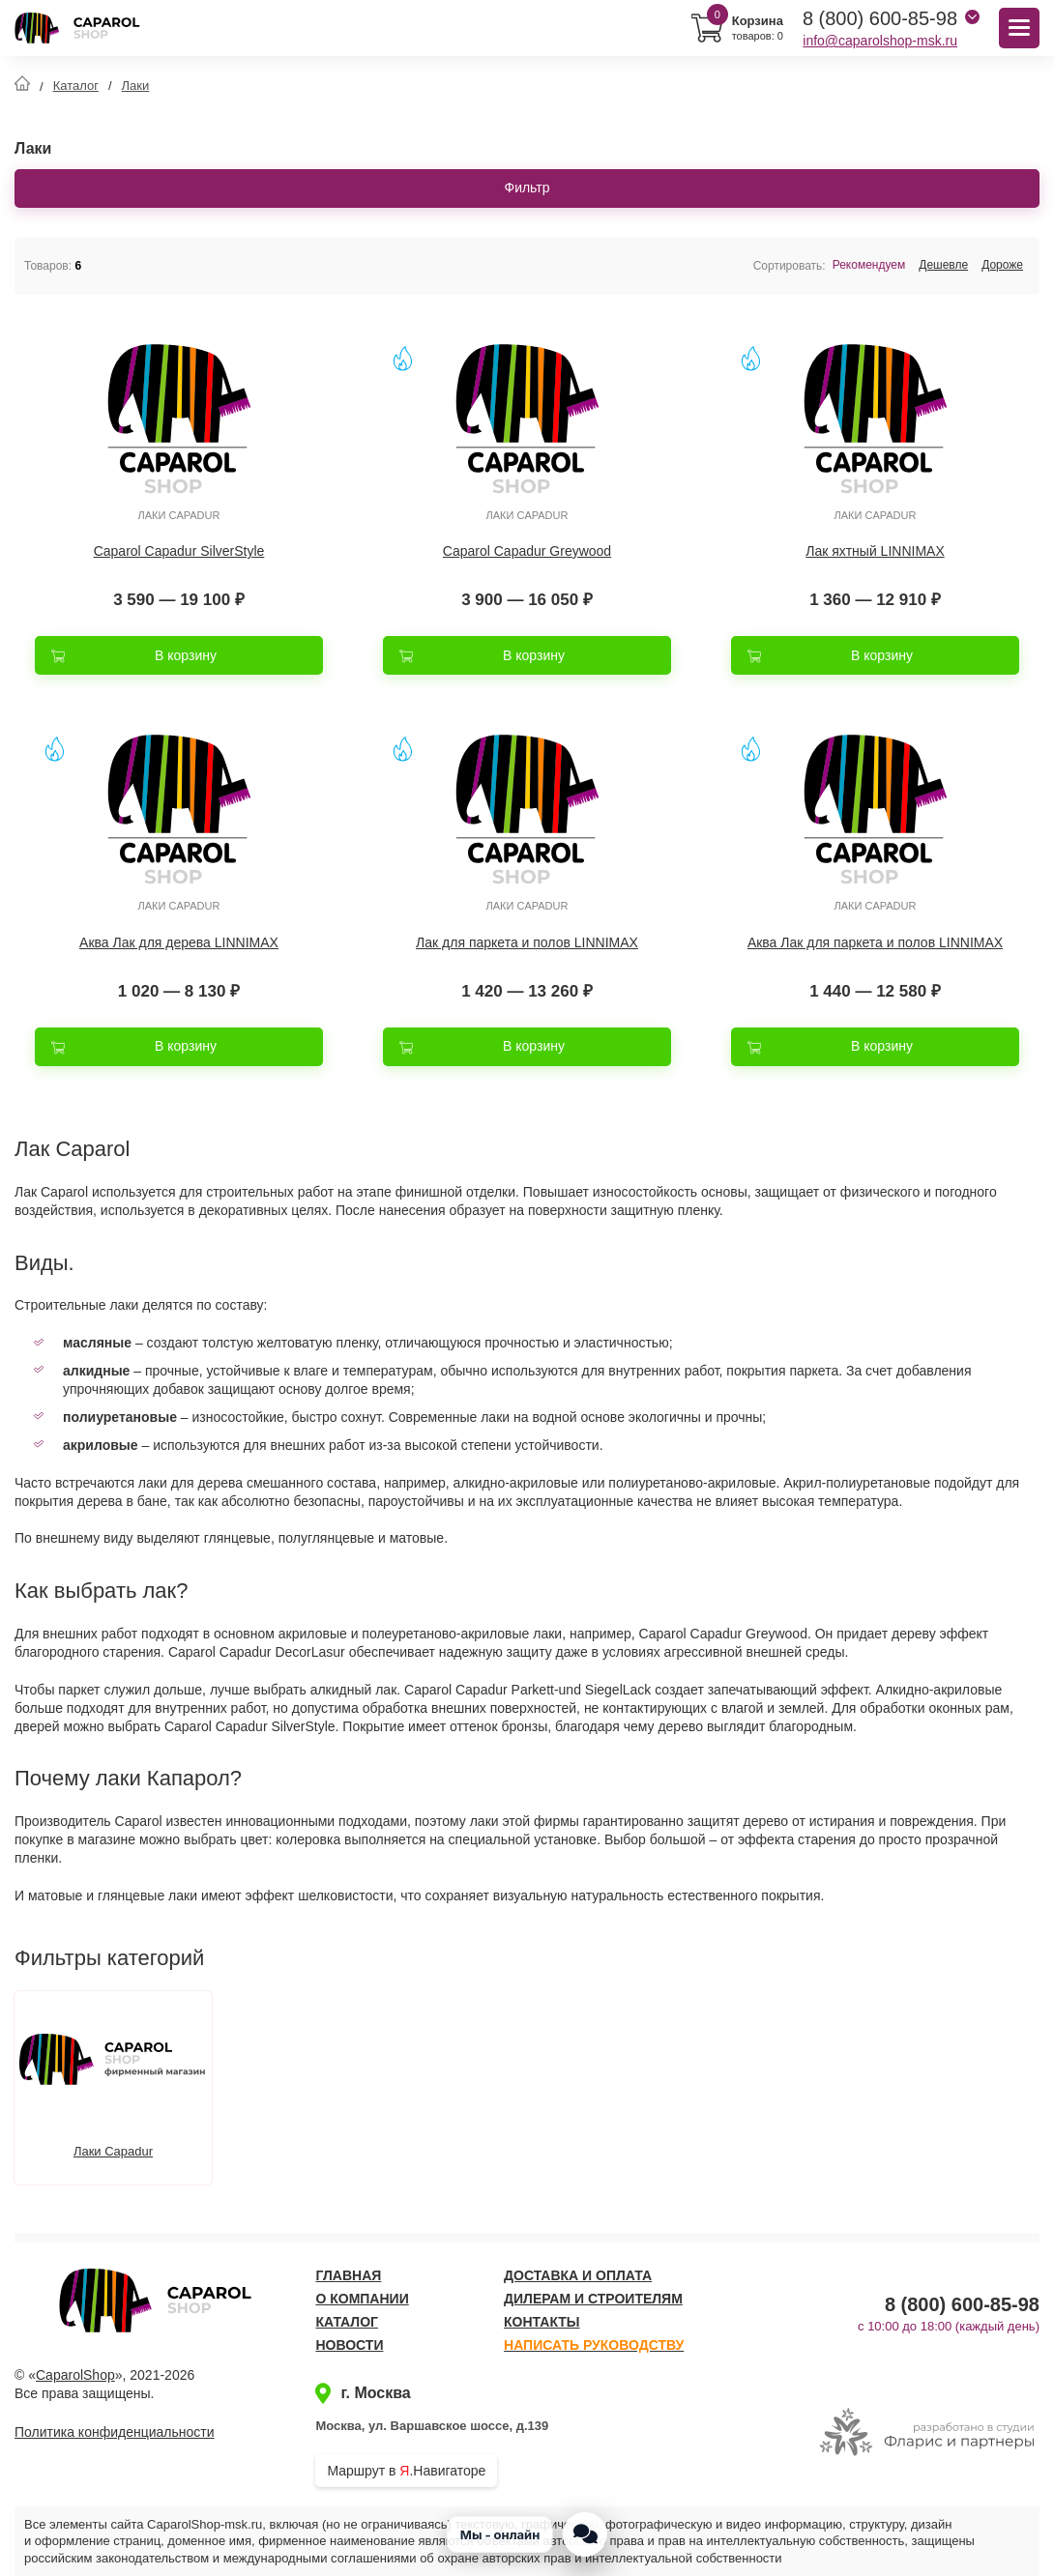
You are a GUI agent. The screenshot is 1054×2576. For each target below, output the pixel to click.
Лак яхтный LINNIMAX (874, 551)
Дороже (1002, 265)
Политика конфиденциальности (115, 2432)
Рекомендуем (869, 265)
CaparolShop (75, 2375)
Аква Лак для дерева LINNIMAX (178, 942)
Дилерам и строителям (593, 2298)
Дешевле (943, 265)
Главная (348, 2275)
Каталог (76, 85)
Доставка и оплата (578, 2275)
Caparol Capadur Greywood (527, 551)
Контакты (541, 2322)
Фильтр (526, 187)
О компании (361, 2298)
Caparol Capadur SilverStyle (179, 551)
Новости (349, 2345)
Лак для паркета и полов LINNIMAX (527, 942)
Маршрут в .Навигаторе (406, 2470)
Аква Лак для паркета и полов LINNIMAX (875, 942)
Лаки (136, 85)
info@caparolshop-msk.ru (880, 40)
